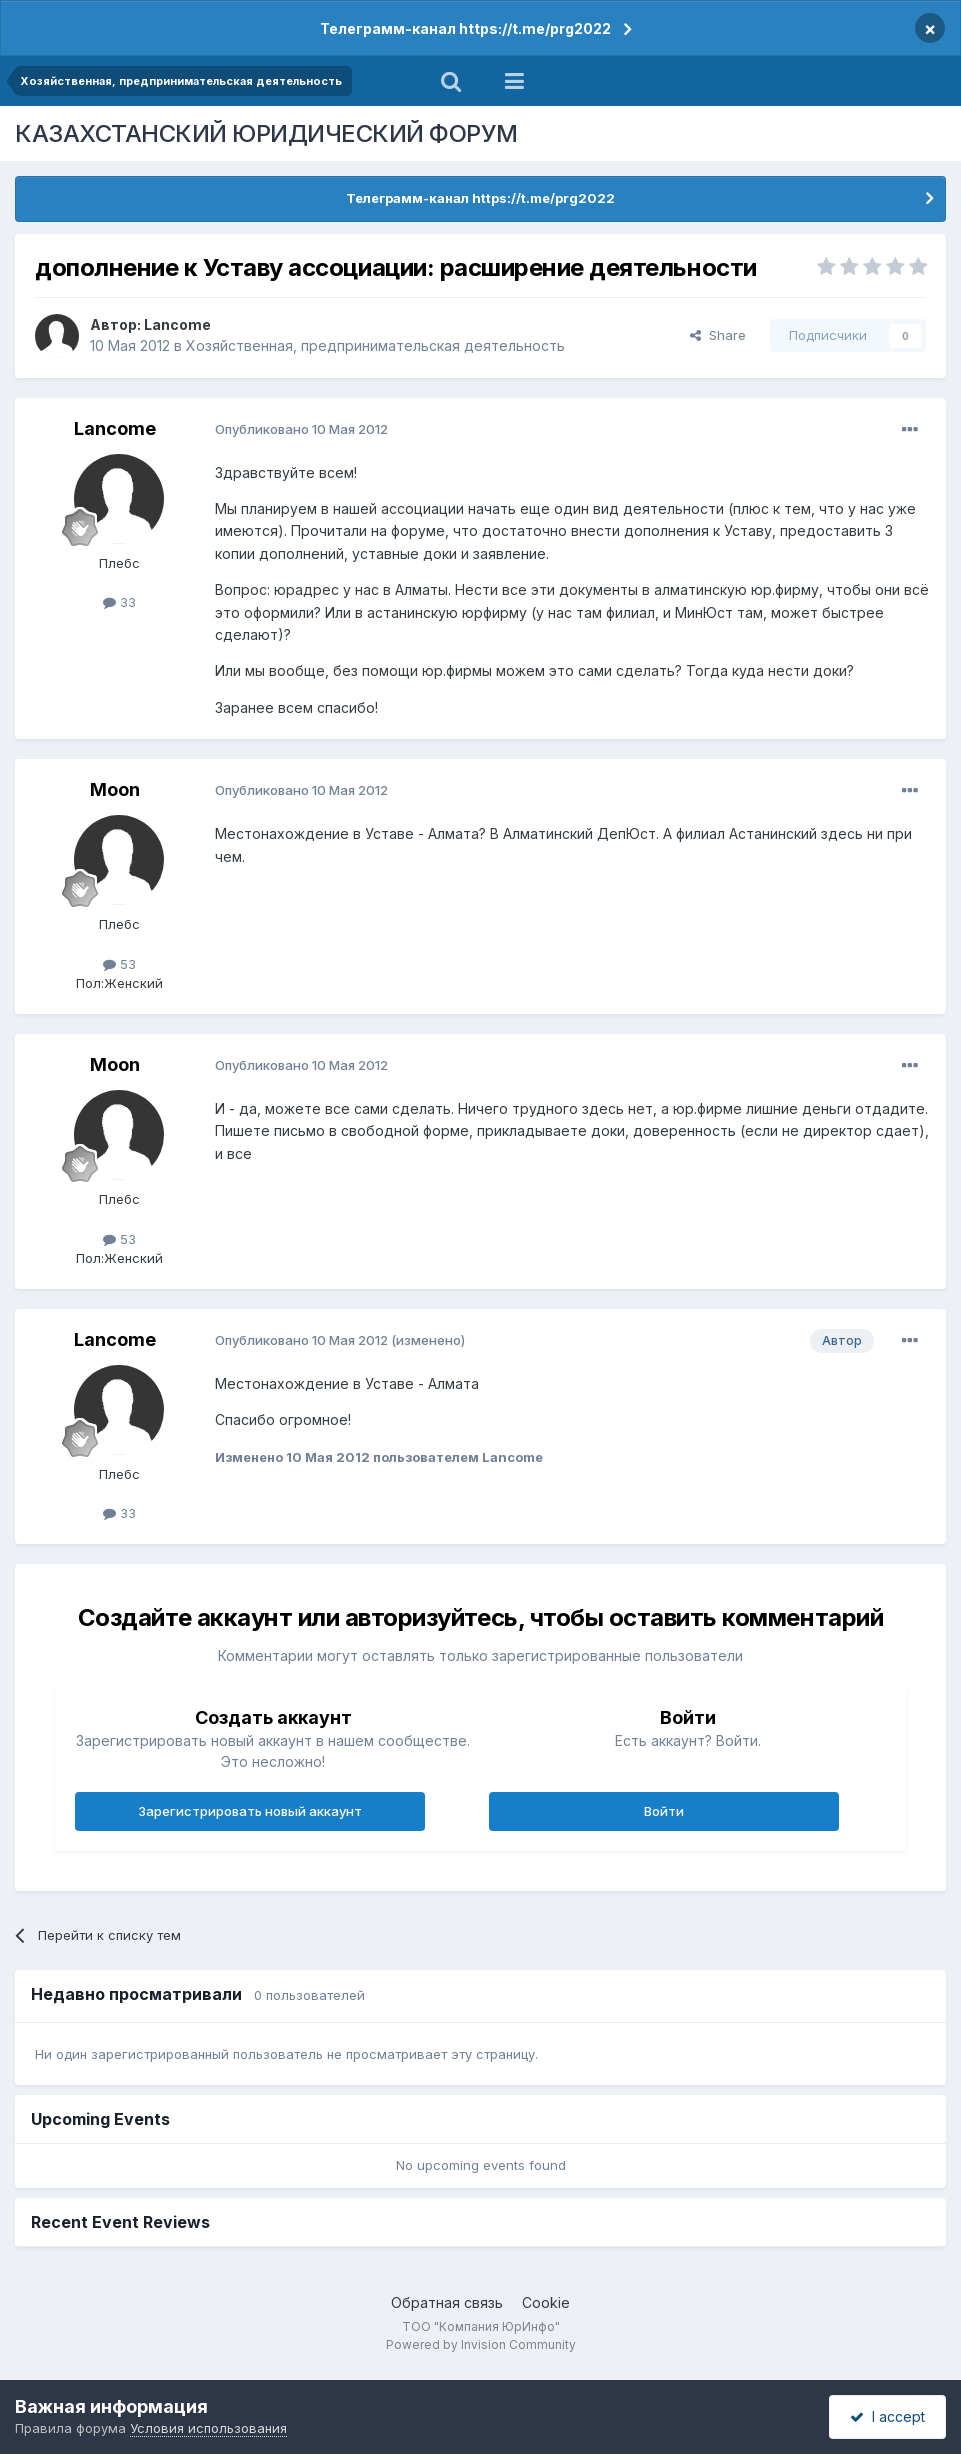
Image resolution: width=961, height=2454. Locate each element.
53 (119, 964)
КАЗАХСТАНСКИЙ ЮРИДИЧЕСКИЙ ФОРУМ (266, 133)
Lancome (177, 324)
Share (718, 335)
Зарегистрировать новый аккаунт (250, 1811)
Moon (115, 789)
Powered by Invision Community (481, 2344)
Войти (664, 1811)
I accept (887, 2416)
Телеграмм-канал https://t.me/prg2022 (465, 28)
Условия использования (208, 2428)
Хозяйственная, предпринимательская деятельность (375, 345)
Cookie (546, 2302)
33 (119, 602)
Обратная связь (447, 2302)
